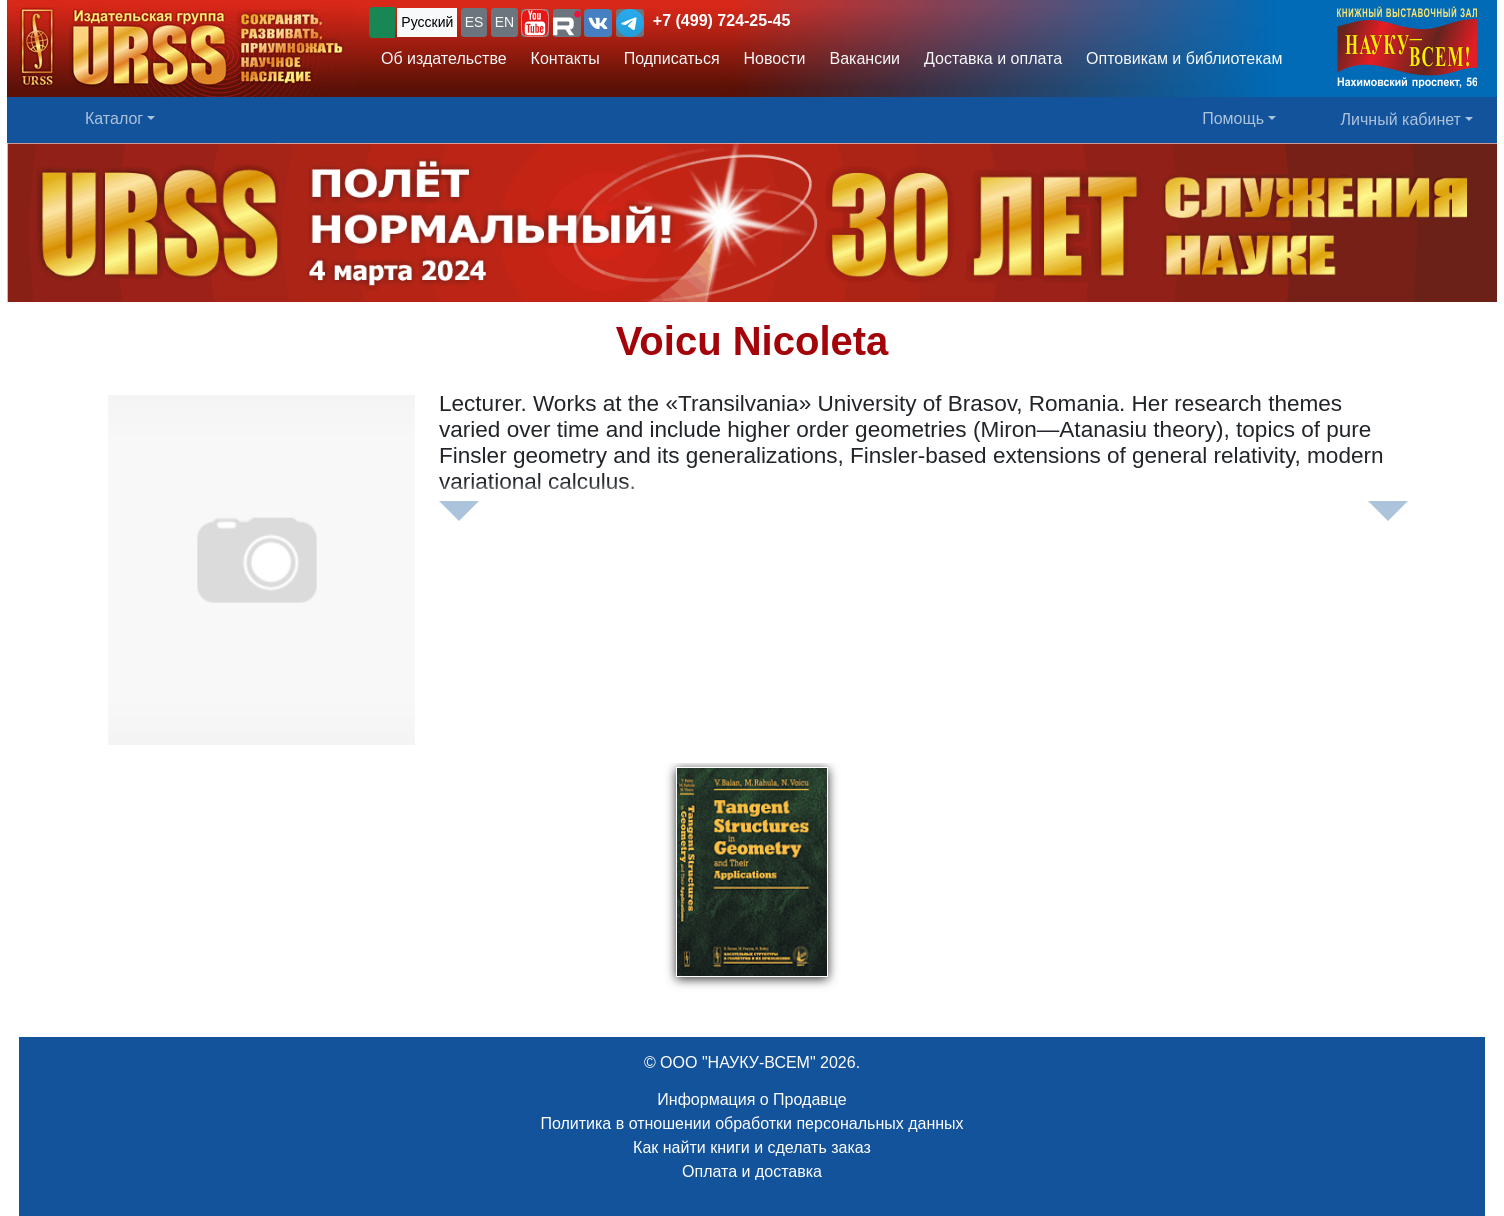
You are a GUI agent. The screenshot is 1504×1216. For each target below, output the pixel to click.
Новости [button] (775, 58)
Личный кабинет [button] (1401, 119)
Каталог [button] (114, 118)
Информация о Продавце (751, 1099)
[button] (535, 23)
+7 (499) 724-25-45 (721, 20)
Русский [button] (427, 22)
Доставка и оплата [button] (993, 58)
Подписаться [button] (672, 58)
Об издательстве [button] (444, 58)
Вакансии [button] (865, 58)
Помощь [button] (1233, 118)
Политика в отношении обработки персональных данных (751, 1123)
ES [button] (474, 22)
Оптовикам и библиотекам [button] (1184, 58)
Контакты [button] (565, 58)
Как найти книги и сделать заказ (752, 1147)
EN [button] (504, 22)
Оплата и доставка (752, 1171)
